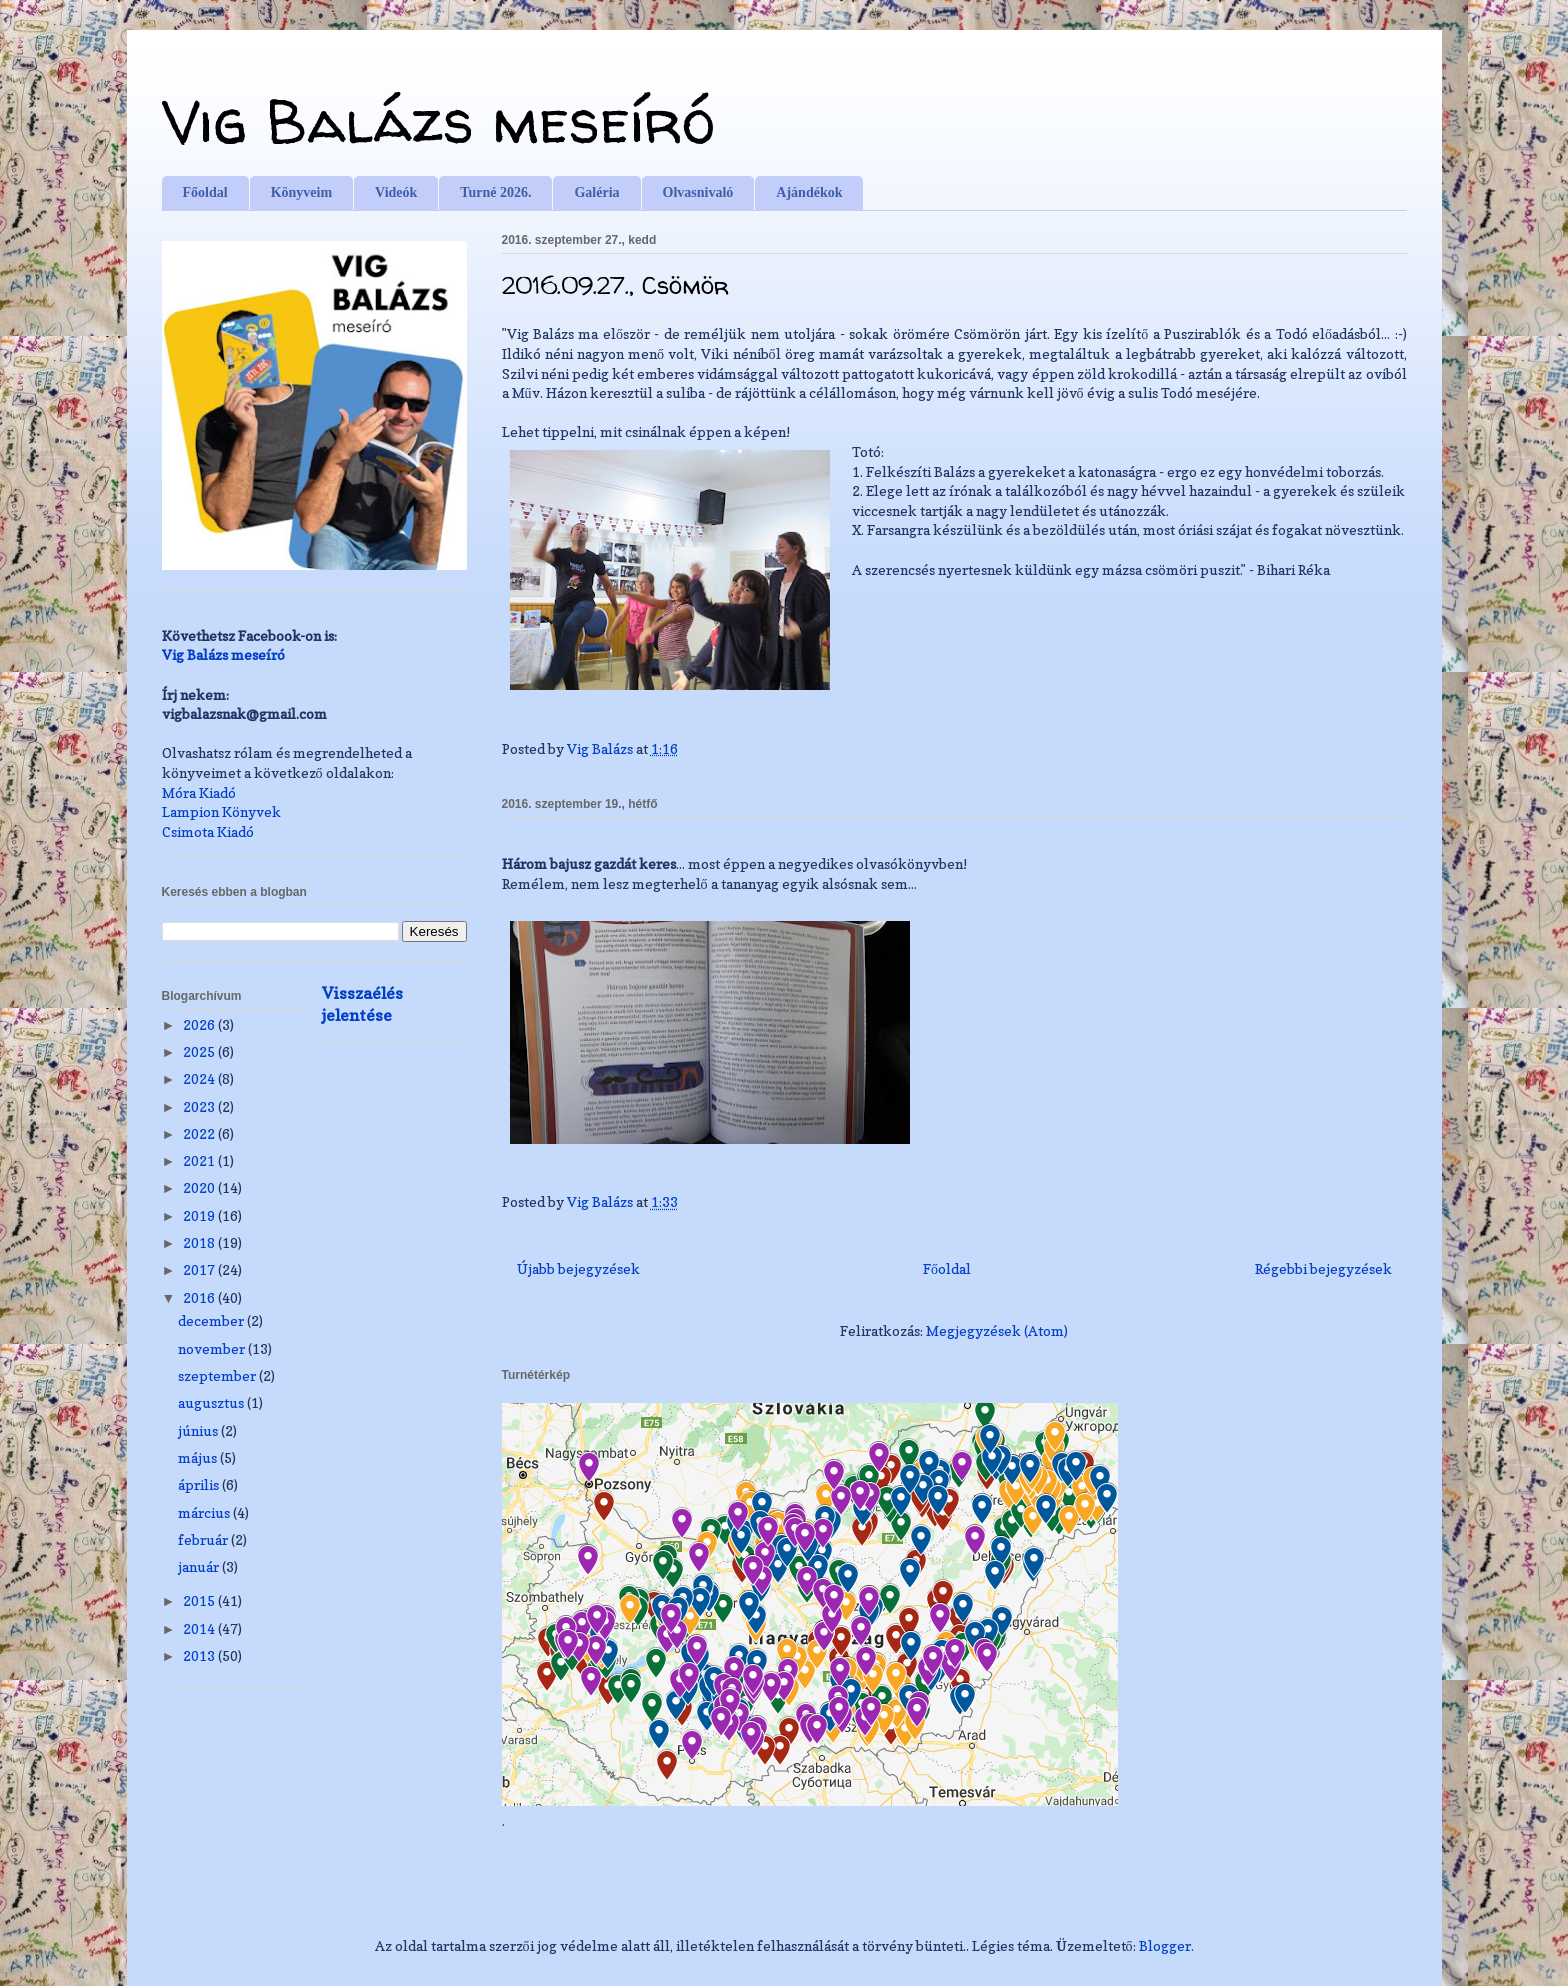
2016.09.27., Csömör (615, 285)
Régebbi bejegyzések (1323, 1268)
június (199, 1430)
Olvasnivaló (698, 192)
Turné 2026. (495, 192)
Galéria (596, 192)
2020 (200, 1187)
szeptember (218, 1375)
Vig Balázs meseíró (438, 121)
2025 (200, 1051)
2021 (200, 1160)
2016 (200, 1297)
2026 (200, 1024)
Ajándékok (809, 192)
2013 (200, 1655)
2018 (200, 1242)
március (205, 1512)
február (204, 1539)
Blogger (1165, 1945)
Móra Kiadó (199, 792)
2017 (200, 1269)
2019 (200, 1215)
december (212, 1320)
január (200, 1566)
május (199, 1457)
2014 (200, 1628)
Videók (396, 192)
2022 (200, 1133)
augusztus (212, 1402)
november (213, 1348)
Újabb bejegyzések (578, 1268)
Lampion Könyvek (221, 811)
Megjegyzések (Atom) (997, 1330)
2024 (200, 1078)
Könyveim (301, 192)
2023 (200, 1106)
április (200, 1484)
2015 (200, 1600)
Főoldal (205, 192)
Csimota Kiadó (208, 831)
